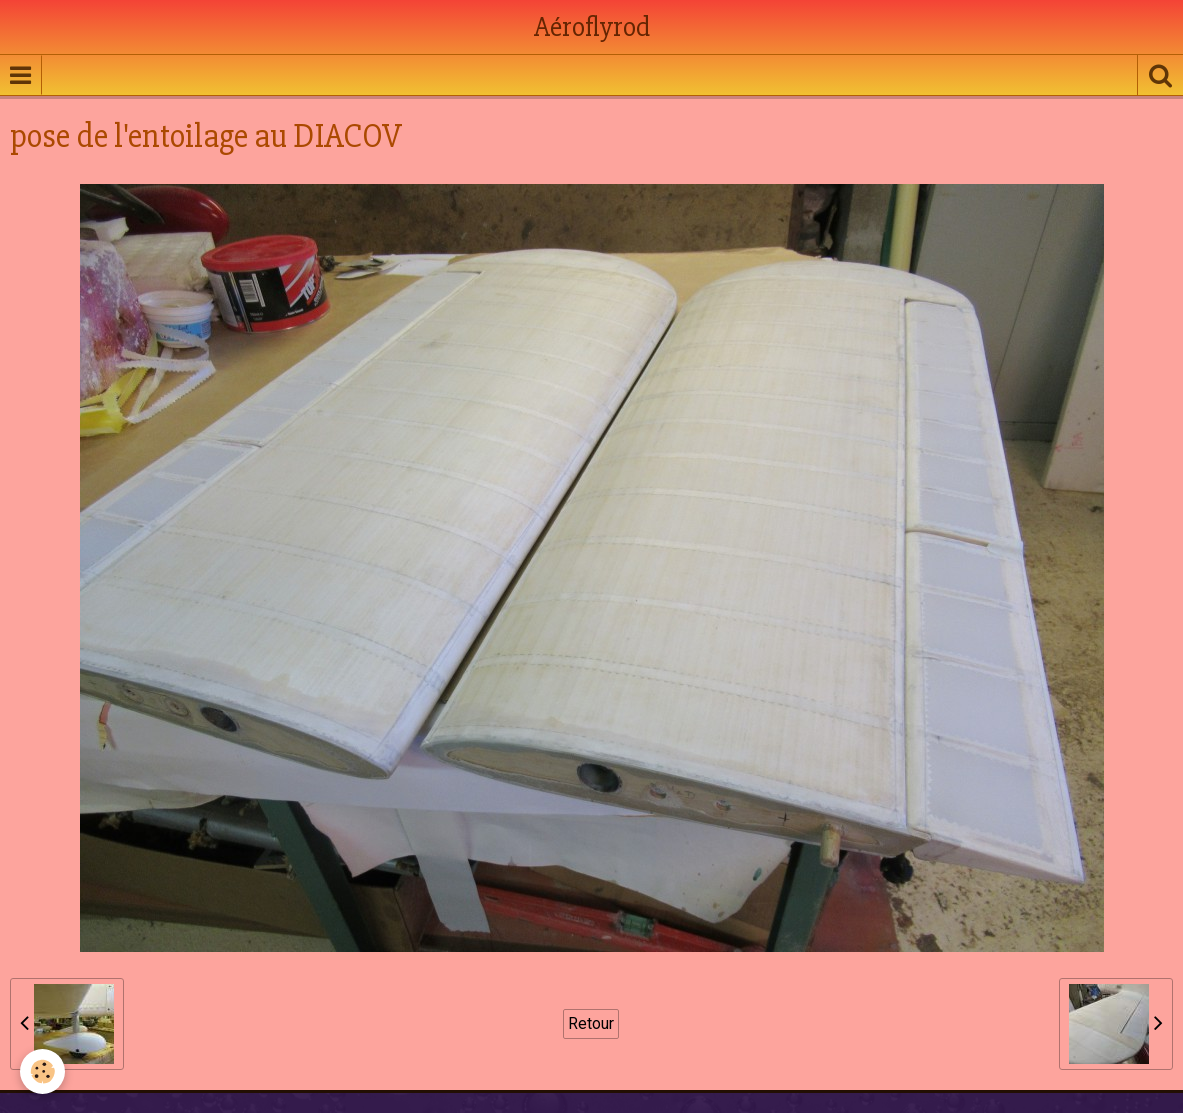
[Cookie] (42, 1071)
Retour (591, 1023)
